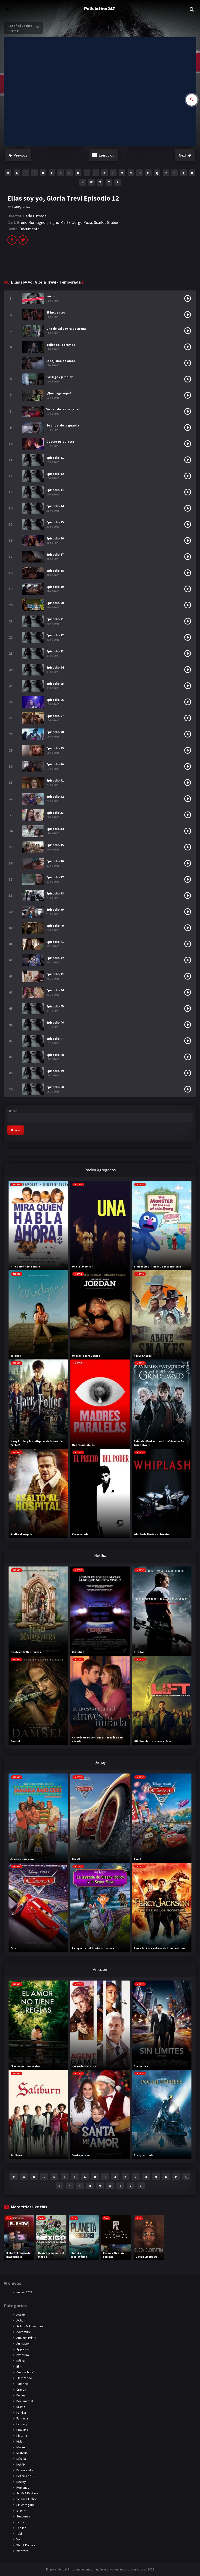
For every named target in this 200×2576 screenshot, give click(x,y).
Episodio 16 (55, 538)
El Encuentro (55, 312)
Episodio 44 (55, 990)
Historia (21, 2436)
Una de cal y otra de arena (66, 328)
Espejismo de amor (60, 361)
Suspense (23, 2516)
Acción (21, 2314)
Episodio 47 (55, 1038)
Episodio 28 (55, 732)
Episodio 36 (55, 861)
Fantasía (22, 2418)
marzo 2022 (24, 2292)
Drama (20, 2407)
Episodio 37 (55, 877)
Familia (21, 2412)
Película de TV (25, 2476)
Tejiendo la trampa (60, 345)
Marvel (21, 2447)
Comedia (22, 2384)
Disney (21, 2395)
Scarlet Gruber (106, 222)
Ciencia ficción (26, 2372)
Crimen (21, 2389)
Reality (21, 2482)
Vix (18, 2539)
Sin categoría (25, 2505)
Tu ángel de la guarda (62, 425)
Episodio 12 (55, 474)
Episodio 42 (55, 958)
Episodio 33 (55, 813)
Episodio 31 (55, 780)
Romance (22, 2487)
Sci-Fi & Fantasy (27, 2493)
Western (22, 2551)
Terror (20, 2522)
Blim (19, 2366)
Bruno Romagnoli (32, 222)
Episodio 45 (55, 1006)
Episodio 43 (55, 974)
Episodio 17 (55, 554)
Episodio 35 (55, 845)
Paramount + (24, 2470)
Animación (23, 2343)
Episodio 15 (55, 522)
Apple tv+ (23, 2349)
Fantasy (21, 2424)
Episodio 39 (55, 909)
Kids (19, 2441)
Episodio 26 (55, 700)
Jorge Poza (82, 222)
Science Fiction (26, 2499)
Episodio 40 (55, 926)
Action (20, 2320)
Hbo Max (22, 2430)
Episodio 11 (55, 458)
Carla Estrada (35, 216)
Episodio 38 (55, 893)
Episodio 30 (55, 764)
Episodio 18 (55, 570)
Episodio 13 (55, 490)
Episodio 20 (55, 603)
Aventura (22, 2355)
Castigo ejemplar (59, 377)
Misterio (22, 2453)
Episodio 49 (55, 1071)
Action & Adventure (29, 2326)
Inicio (50, 296)
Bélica (20, 2361)
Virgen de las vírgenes (63, 409)
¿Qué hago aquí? (58, 393)
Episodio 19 (55, 587)
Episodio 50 (55, 1087)
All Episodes (22, 207)
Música (21, 2459)
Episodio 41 (55, 942)
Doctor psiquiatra (60, 441)
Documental (29, 228)
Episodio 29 (55, 748)
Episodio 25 (55, 683)
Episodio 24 (55, 667)
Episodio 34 (55, 829)
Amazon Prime (26, 2338)
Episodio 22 (55, 635)
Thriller (21, 2528)
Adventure (23, 2332)
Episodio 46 (55, 1022)
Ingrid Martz (59, 222)
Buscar (12, 1111)
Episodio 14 (55, 506)
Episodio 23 (55, 651)
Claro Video (24, 2378)
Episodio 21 (55, 619)
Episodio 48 (55, 1055)
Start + (21, 2510)
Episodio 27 (55, 716)
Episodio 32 (55, 796)
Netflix (20, 2464)
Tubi (19, 2534)
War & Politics (25, 2545)
